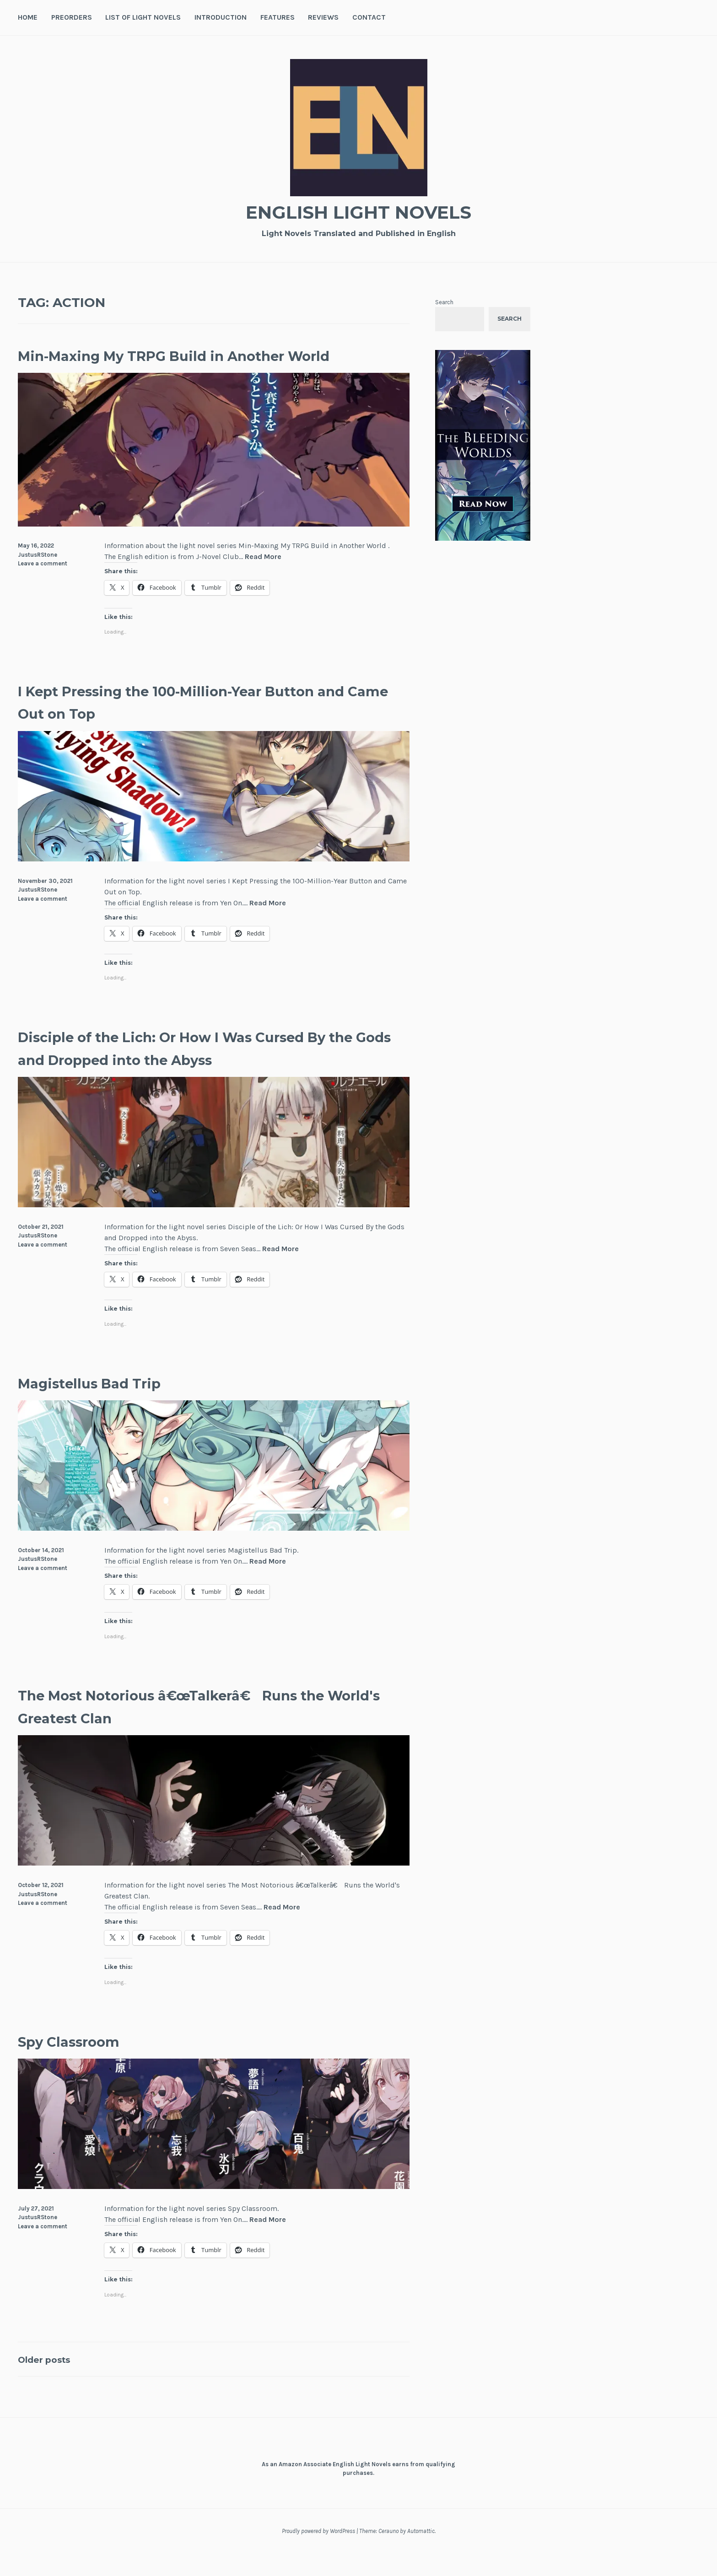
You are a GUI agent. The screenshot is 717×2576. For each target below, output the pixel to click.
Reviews (323, 17)
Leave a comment (42, 586)
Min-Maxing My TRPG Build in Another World (193, 366)
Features (277, 17)
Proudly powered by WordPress (318, 2553)
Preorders (71, 17)
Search (444, 302)
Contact (369, 17)
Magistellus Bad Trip (111, 1404)
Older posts (52, 2381)
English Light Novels (359, 211)
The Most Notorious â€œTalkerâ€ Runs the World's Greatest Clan (200, 1728)
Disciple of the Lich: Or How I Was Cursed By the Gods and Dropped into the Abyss (205, 1070)
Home (28, 17)
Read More (263, 580)
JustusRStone (37, 577)
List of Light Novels (143, 17)
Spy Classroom (84, 2063)
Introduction (220, 17)
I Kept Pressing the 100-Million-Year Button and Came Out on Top (179, 724)
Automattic (421, 2553)
